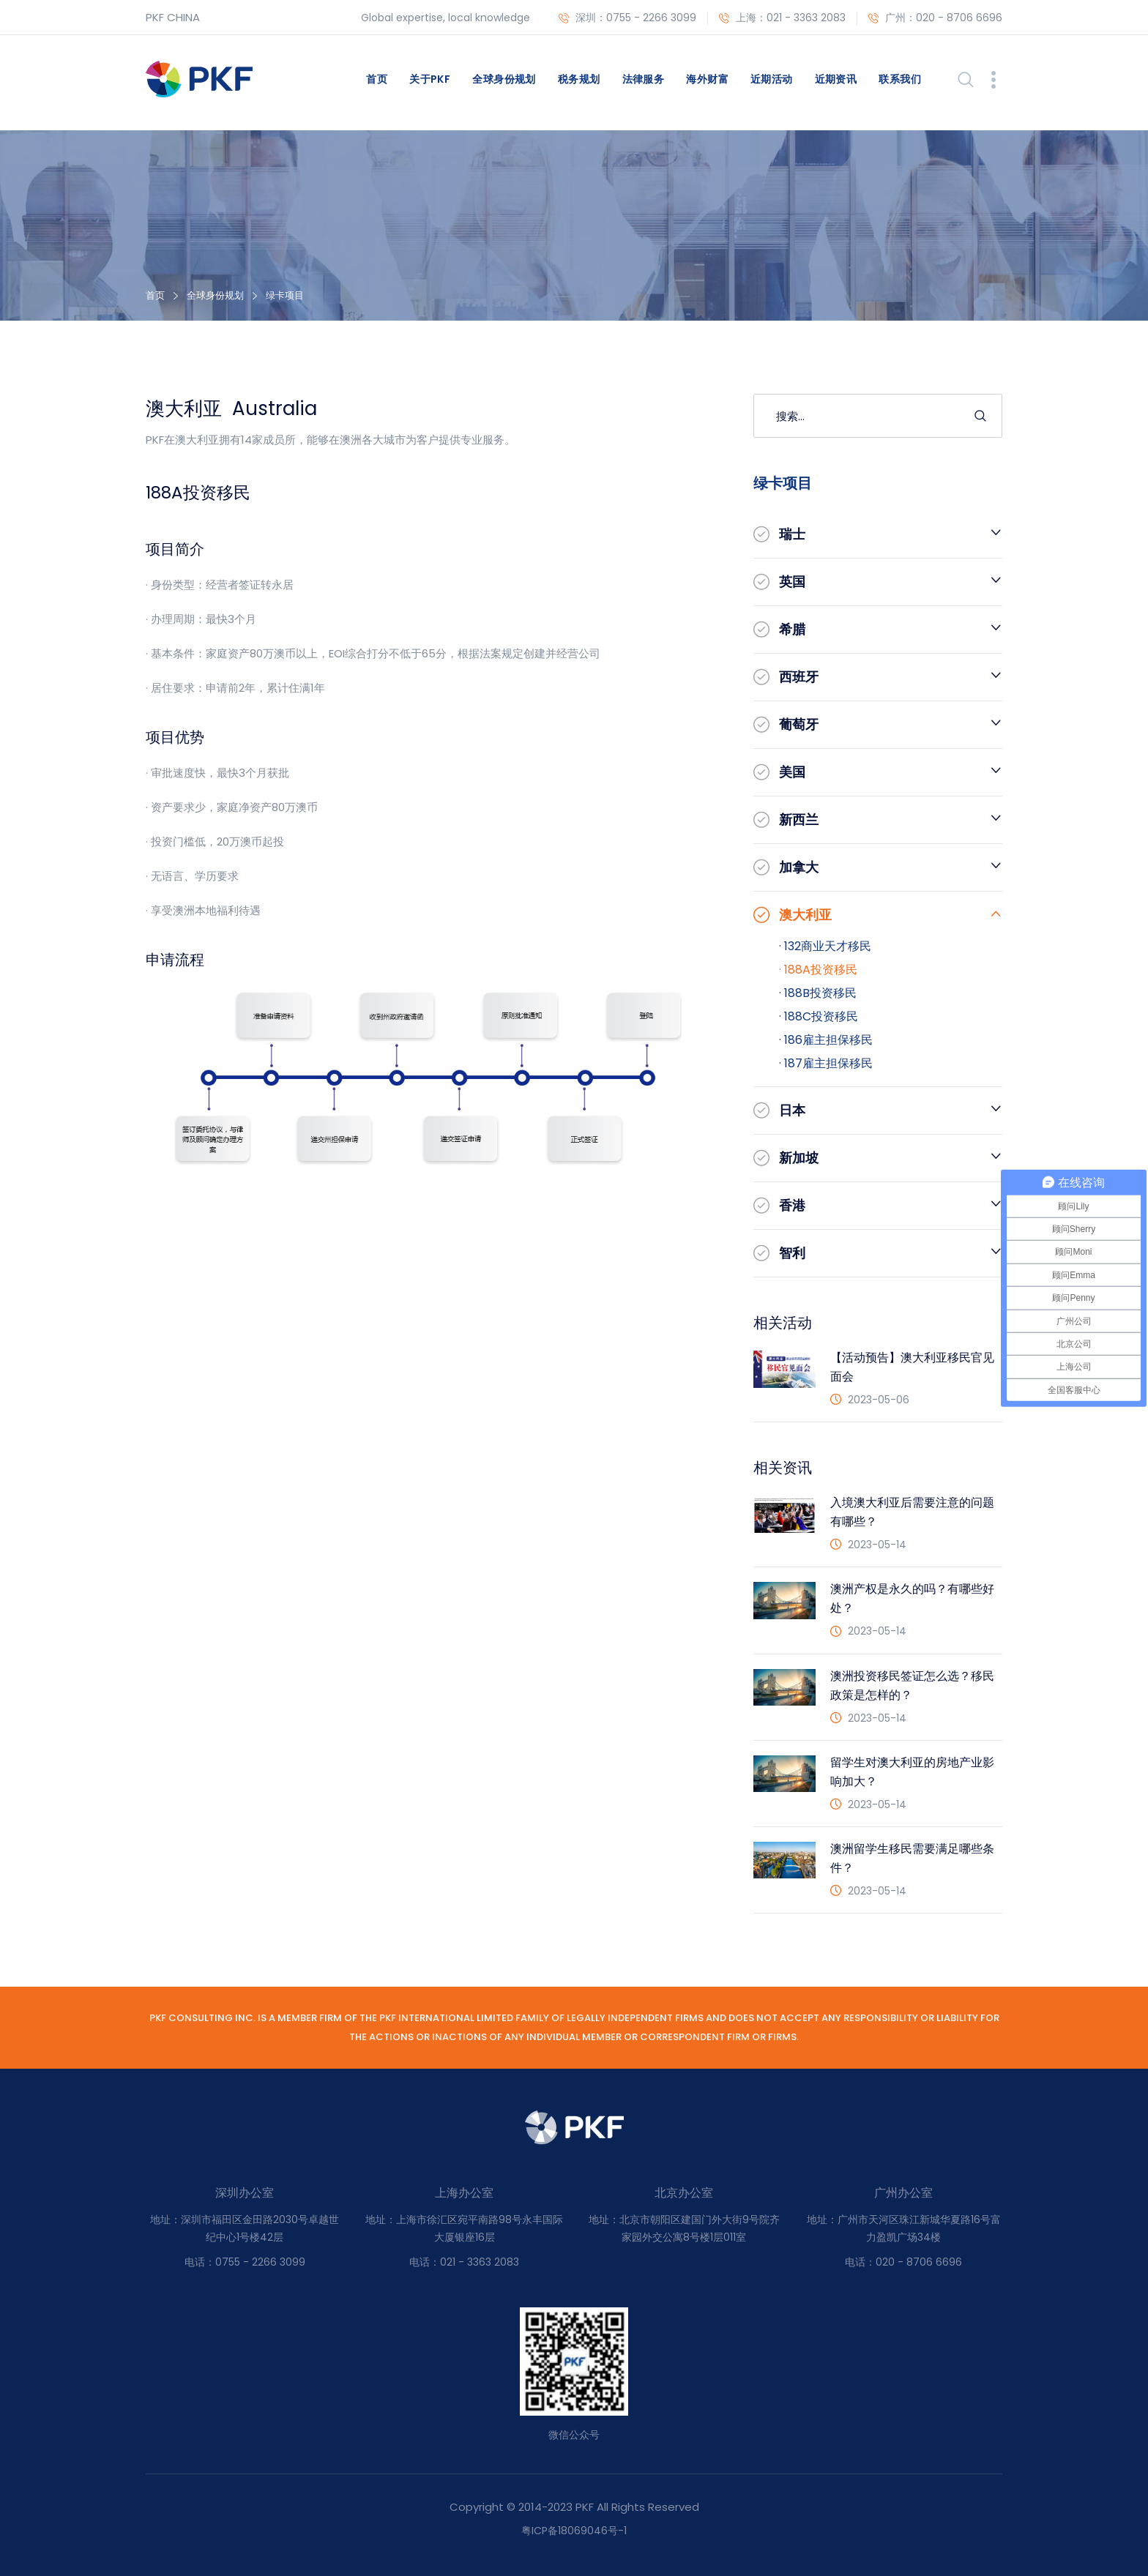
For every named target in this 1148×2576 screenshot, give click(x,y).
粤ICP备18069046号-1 (574, 2530)
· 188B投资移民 (818, 993)
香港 (792, 1205)
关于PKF (429, 79)
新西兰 (799, 819)
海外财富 (707, 79)
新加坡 (799, 1158)
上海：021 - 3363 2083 (782, 18)
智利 (792, 1253)
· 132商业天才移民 (825, 946)
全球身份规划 (504, 79)
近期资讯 (836, 79)
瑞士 (792, 534)
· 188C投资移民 (818, 1016)
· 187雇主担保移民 (826, 1063)
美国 (792, 772)
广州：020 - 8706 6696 (935, 18)
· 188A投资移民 (818, 969)
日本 (792, 1110)
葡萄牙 (799, 724)
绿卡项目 (285, 295)
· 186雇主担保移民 (826, 1039)
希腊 (792, 629)
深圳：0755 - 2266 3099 (627, 18)
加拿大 (799, 867)
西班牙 (799, 677)
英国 (792, 581)
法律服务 (643, 79)
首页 (376, 79)
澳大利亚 (805, 915)
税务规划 (579, 79)
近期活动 (771, 79)
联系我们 (900, 79)
